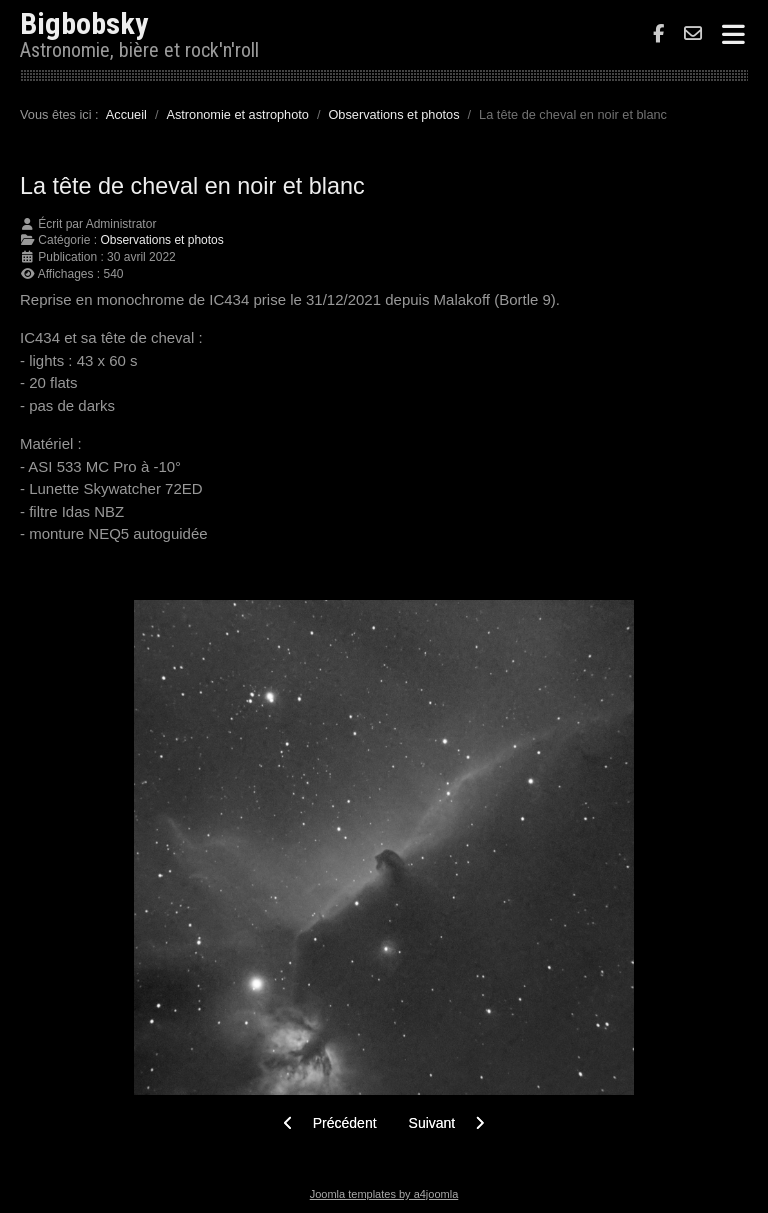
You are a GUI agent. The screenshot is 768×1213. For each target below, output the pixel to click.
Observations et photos (161, 240)
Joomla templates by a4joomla (384, 1194)
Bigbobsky (84, 23)
